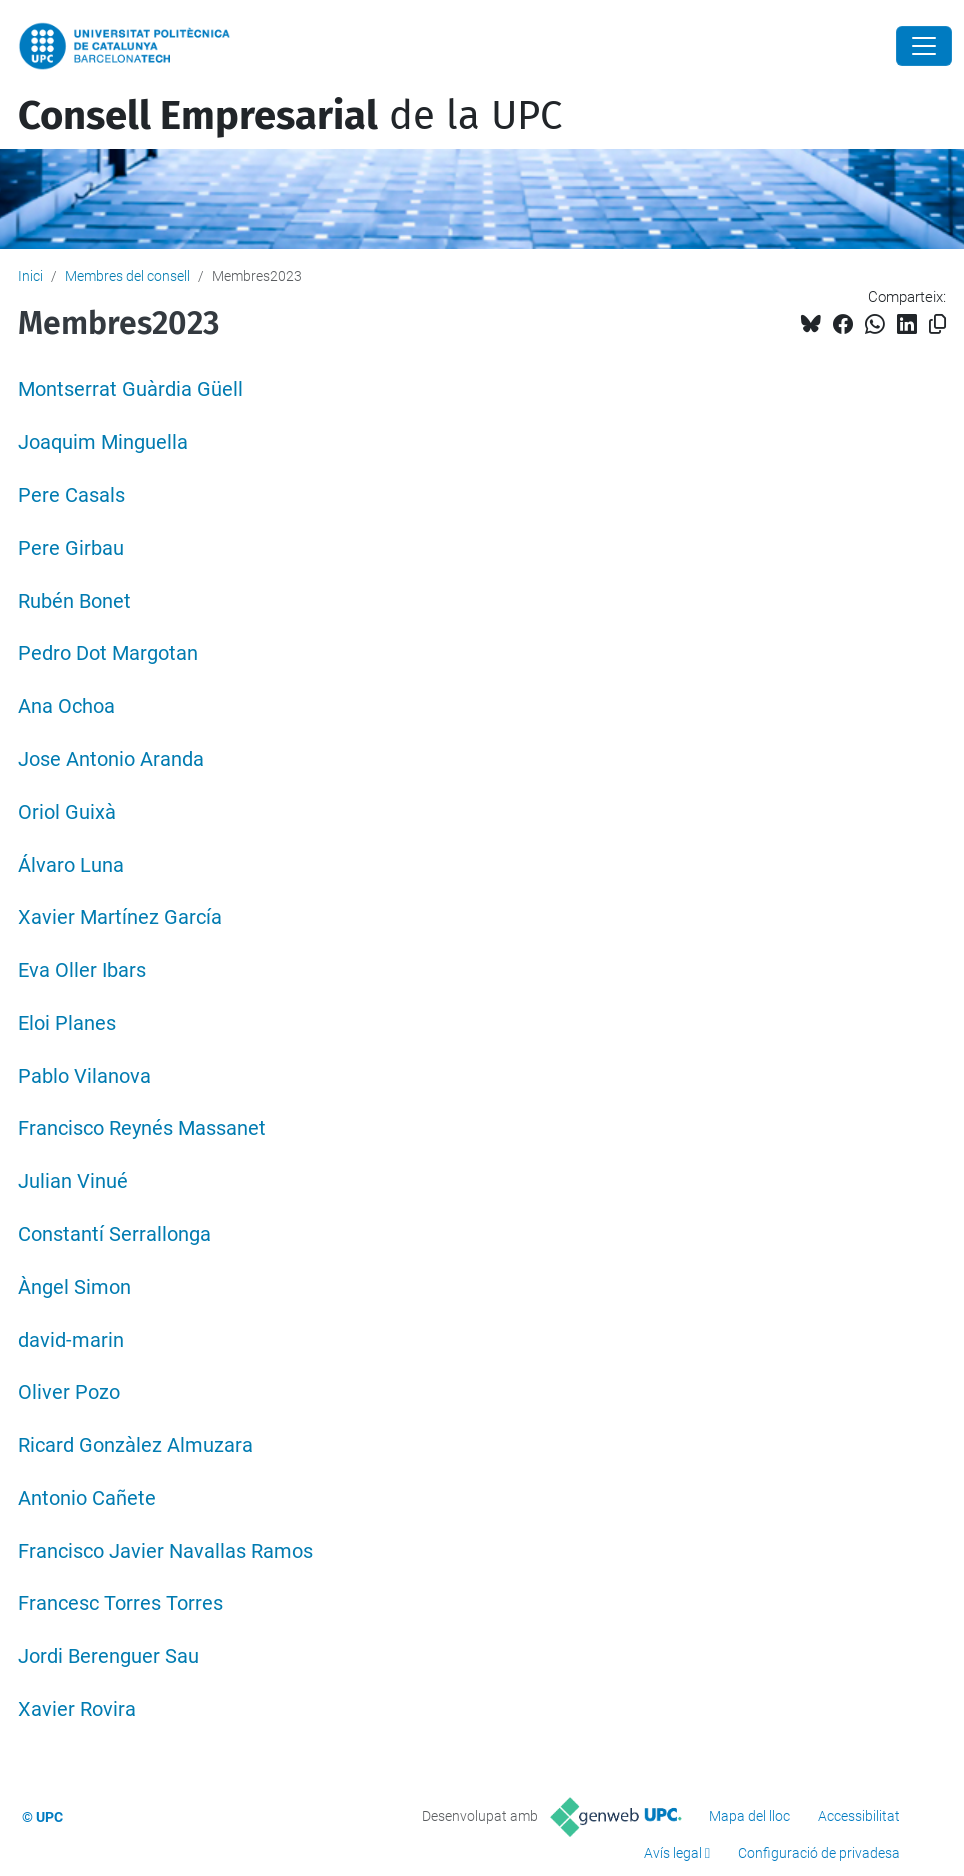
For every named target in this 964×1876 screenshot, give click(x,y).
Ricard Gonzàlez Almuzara (135, 1445)
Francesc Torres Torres (120, 1603)
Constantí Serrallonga (114, 1234)
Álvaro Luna (71, 865)
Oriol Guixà (67, 812)
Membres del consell (127, 276)
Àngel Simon (74, 1287)
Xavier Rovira (77, 1709)
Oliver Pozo (69, 1392)
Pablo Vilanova (84, 1076)
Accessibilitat (859, 1816)
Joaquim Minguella (103, 442)
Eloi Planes (67, 1023)
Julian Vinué (73, 1181)
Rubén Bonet (74, 601)
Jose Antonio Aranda (111, 759)
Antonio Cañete (87, 1498)
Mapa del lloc (749, 1816)
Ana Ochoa (66, 706)
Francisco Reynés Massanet (142, 1128)
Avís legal (673, 1853)
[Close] (924, 46)
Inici (30, 276)
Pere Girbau (71, 548)
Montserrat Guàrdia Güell (130, 389)
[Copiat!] (937, 324)
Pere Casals (71, 495)
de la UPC (290, 116)
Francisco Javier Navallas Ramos (165, 1551)
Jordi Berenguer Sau (108, 1656)
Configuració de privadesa (819, 1853)
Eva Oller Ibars (82, 970)
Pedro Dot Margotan (108, 653)
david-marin (71, 1340)
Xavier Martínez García (120, 917)
